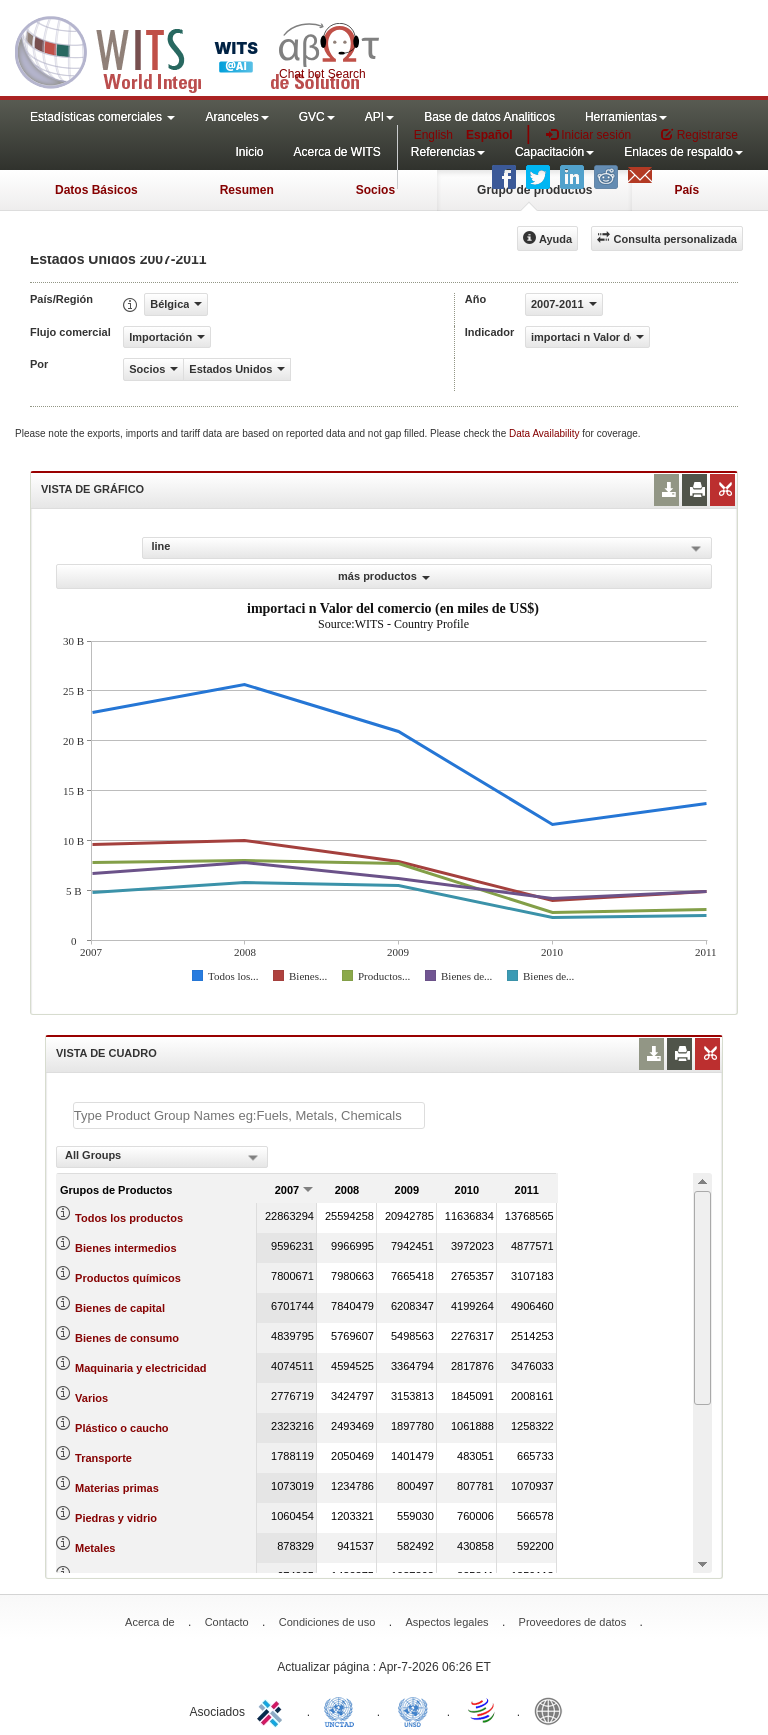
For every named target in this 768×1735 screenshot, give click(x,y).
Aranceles (236, 117)
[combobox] (162, 1157)
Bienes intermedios (125, 1248)
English (433, 135)
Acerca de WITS (336, 152)
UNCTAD (343, 1710)
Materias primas (117, 1488)
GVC (317, 117)
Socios (375, 190)
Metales (95, 1548)
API (379, 117)
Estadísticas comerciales (102, 117)
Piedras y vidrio (116, 1518)
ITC (273, 1710)
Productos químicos (128, 1278)
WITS (200, 50)
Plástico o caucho (122, 1428)
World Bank (553, 1710)
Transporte (103, 1458)
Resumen (247, 190)
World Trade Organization (483, 1710)
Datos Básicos (96, 190)
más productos (384, 576)
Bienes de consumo (127, 1338)
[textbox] (249, 1115)
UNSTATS (413, 1710)
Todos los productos (129, 1218)
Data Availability (545, 433)
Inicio (249, 152)
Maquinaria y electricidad (140, 1368)
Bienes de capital (120, 1308)
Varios (91, 1398)
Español (489, 135)
